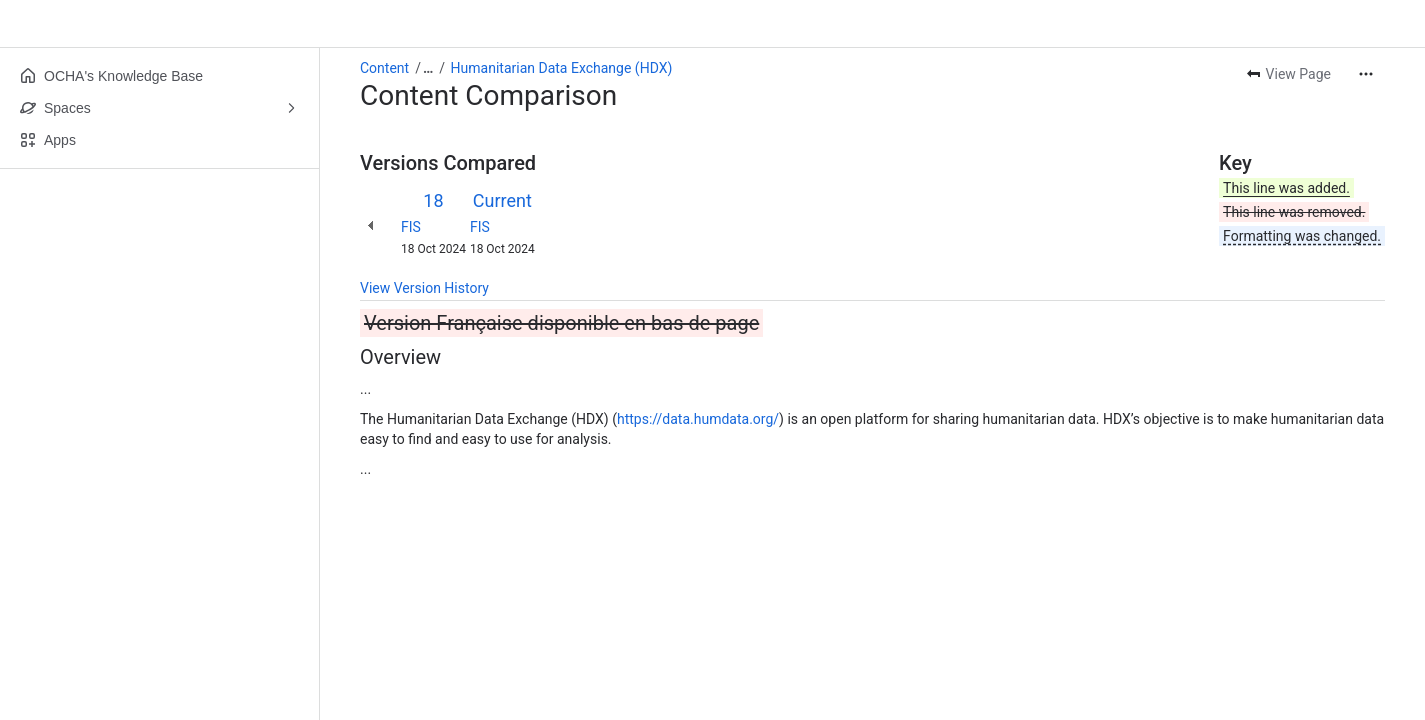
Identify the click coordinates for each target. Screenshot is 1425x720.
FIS (411, 227)
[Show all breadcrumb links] (428, 68)
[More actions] (1366, 74)
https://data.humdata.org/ (698, 419)
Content (384, 68)
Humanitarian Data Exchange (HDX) (562, 68)
